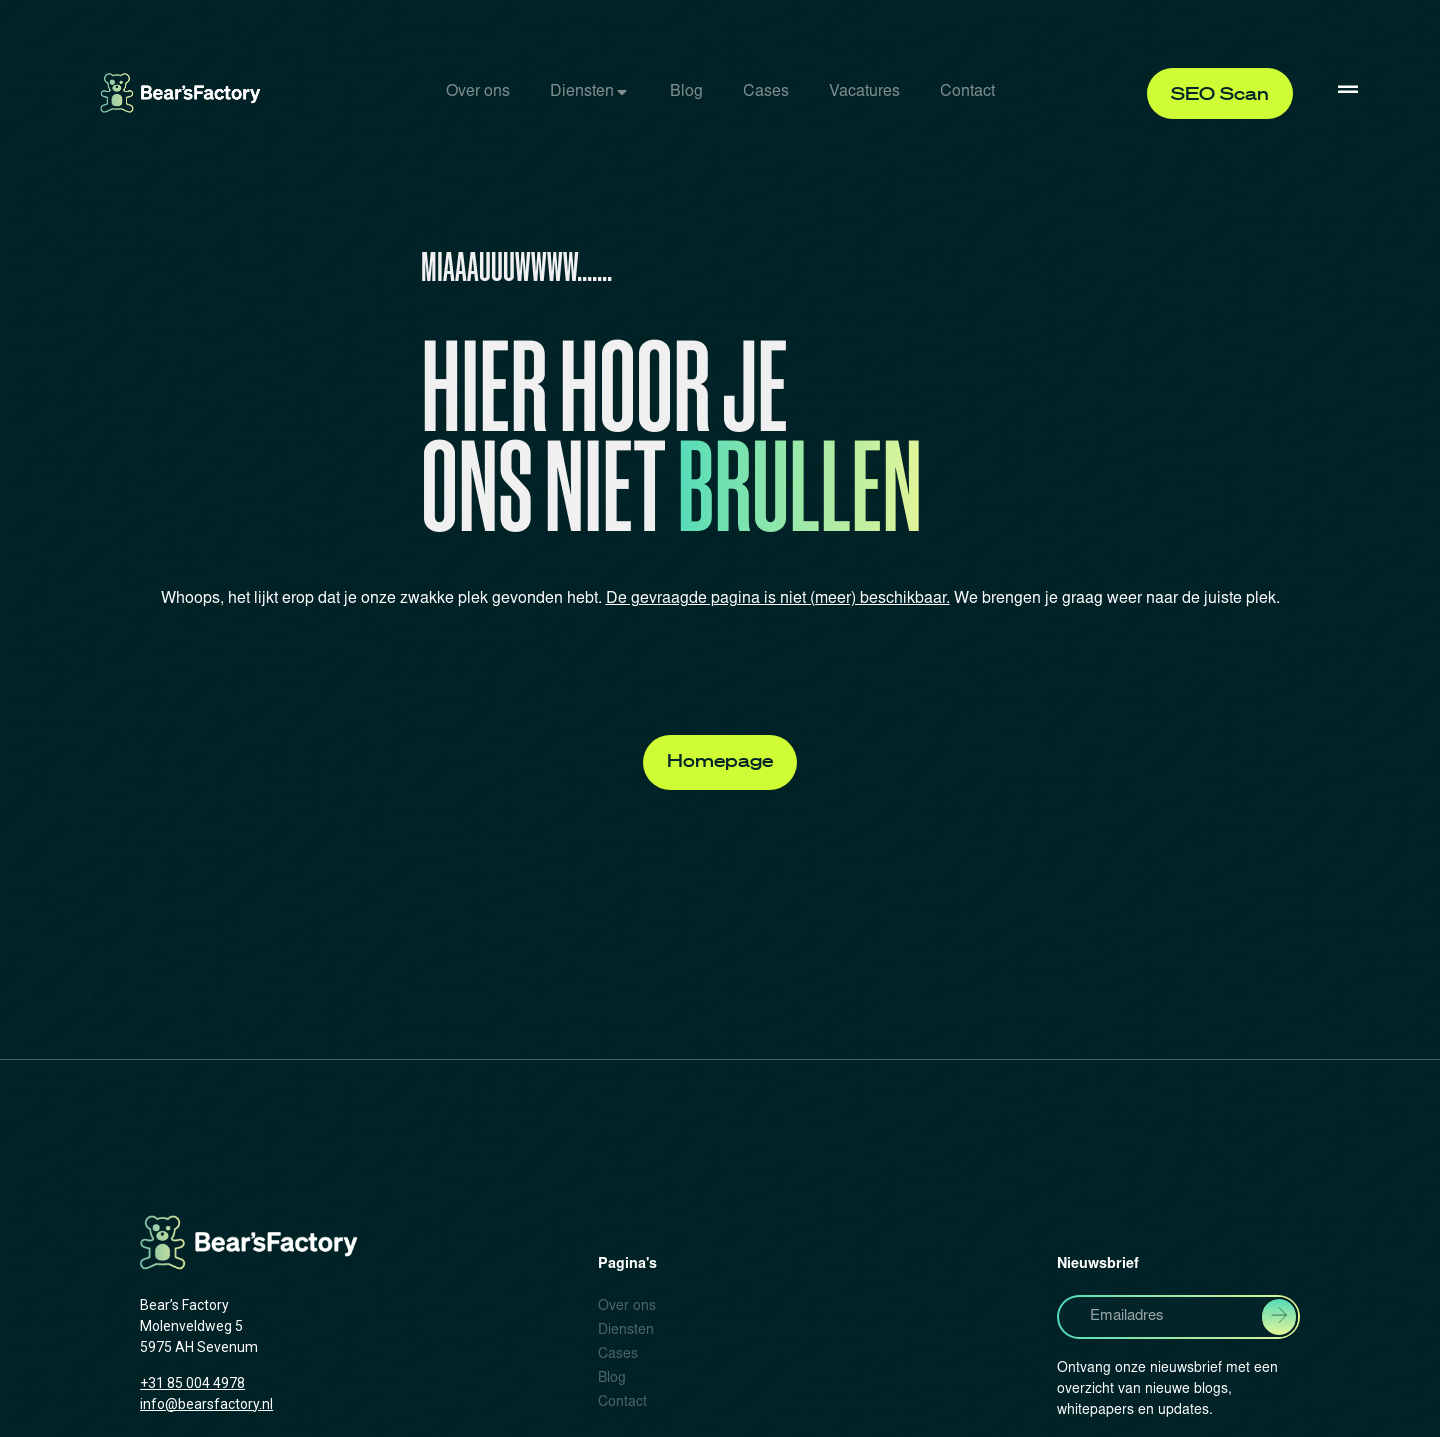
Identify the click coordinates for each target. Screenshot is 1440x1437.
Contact (967, 92)
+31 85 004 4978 (192, 1383)
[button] (1220, 93)
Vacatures (864, 92)
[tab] (478, 93)
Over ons (478, 92)
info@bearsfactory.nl (206, 1404)
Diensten (582, 92)
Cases (766, 92)
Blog (686, 92)
